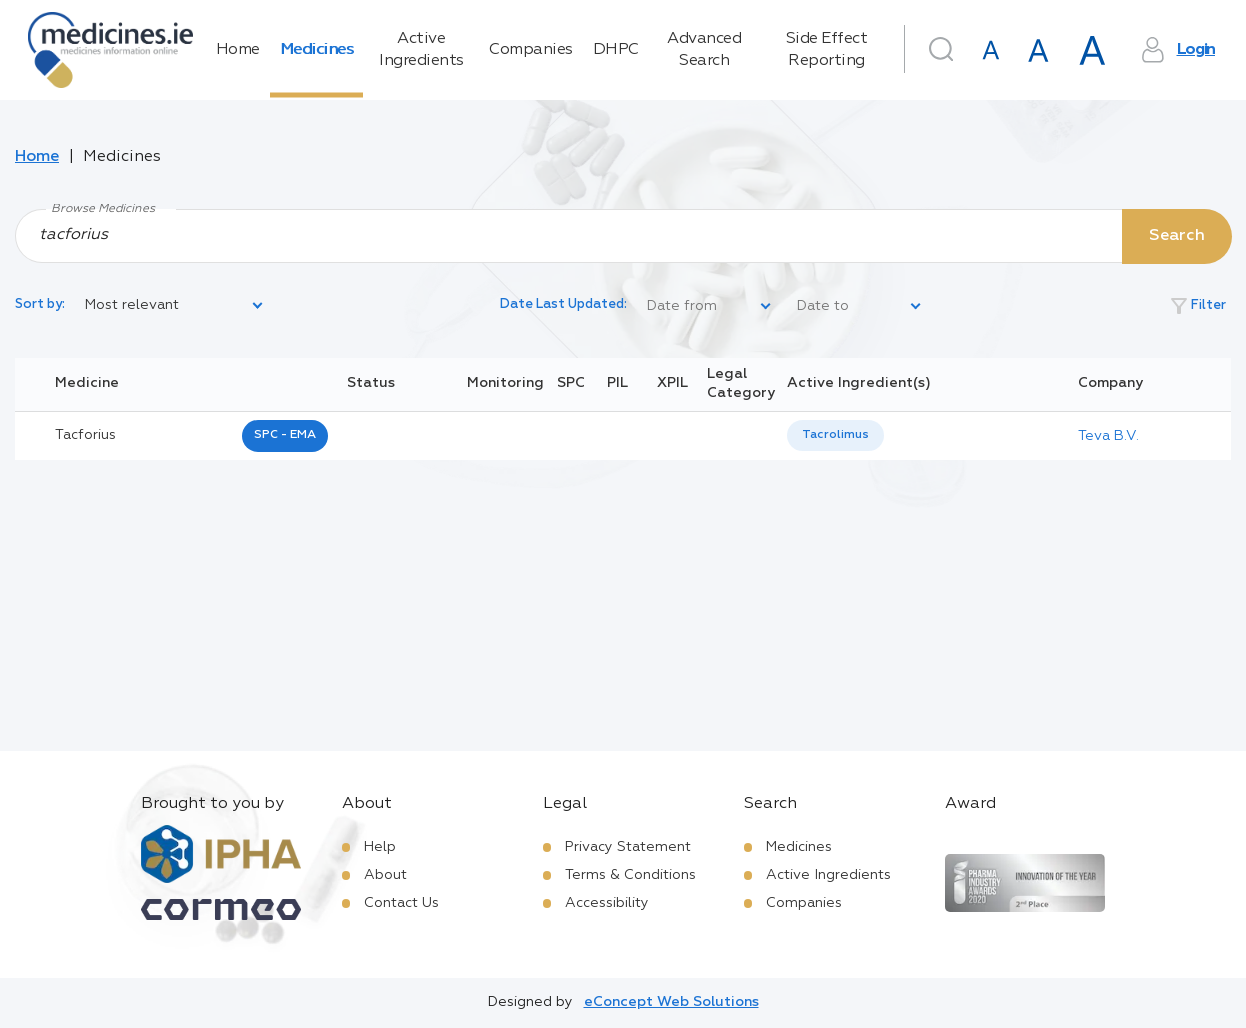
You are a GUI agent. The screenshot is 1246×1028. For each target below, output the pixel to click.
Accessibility (607, 903)
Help (380, 847)
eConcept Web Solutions (671, 1002)
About (385, 875)
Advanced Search (704, 50)
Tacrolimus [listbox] (835, 435)
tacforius (85, 435)
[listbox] (175, 306)
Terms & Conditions (630, 875)
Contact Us (401, 903)
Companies (531, 50)
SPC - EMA (285, 435)
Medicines (317, 50)
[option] (835, 435)
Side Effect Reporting (827, 50)
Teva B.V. (1108, 436)
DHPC (616, 50)
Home (238, 50)
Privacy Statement (628, 847)
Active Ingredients (421, 50)
